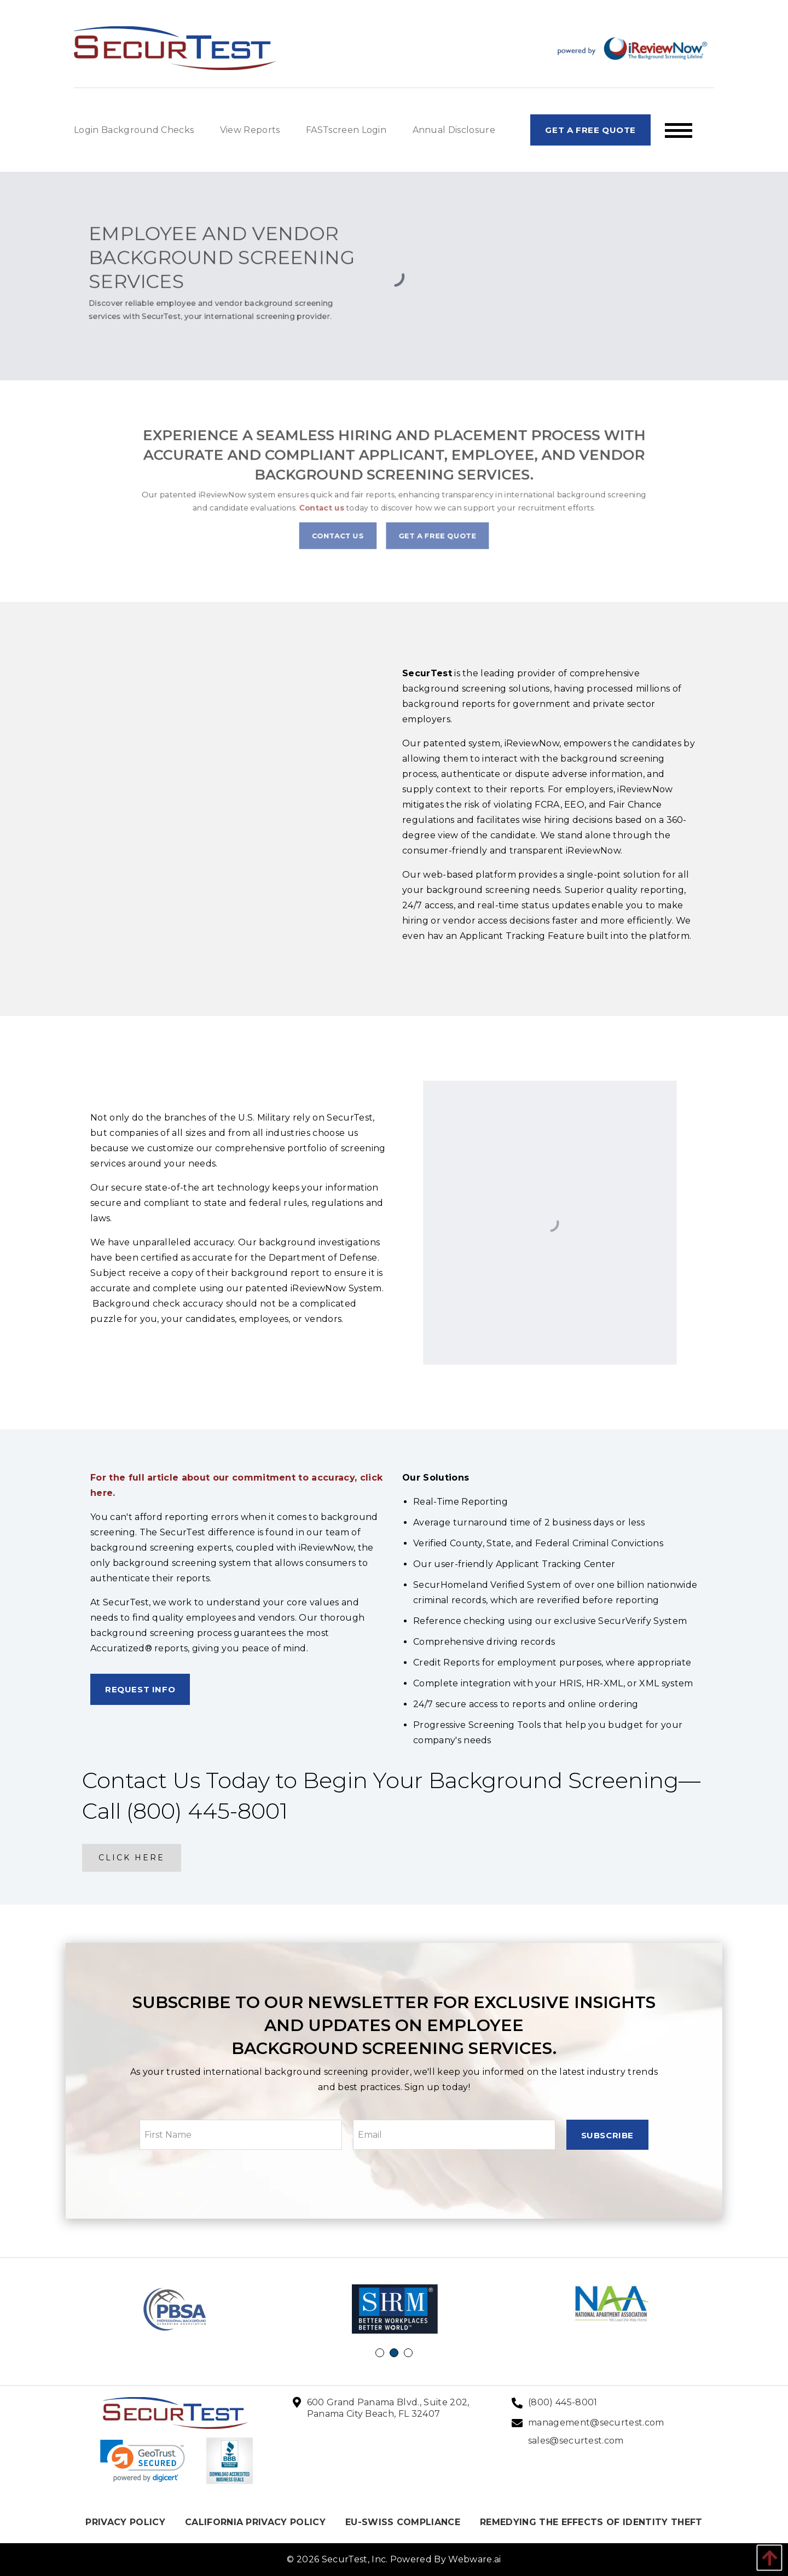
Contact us (342, 503)
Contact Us (354, 522)
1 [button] (381, 2354)
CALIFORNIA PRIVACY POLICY (255, 2522)
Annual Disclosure (454, 130)
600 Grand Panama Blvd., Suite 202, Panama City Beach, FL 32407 (388, 2408)
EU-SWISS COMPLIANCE (402, 2522)
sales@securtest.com (576, 2440)
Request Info (140, 1689)
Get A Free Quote (590, 130)
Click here (132, 1858)
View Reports (250, 130)
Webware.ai (474, 2559)
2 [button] (395, 2354)
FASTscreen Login (346, 130)
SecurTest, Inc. (355, 2559)
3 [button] (409, 2354)
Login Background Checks (134, 130)
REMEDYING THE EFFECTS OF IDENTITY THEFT (591, 2522)
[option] (175, 2309)
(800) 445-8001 (562, 2402)
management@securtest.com (596, 2422)
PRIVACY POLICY (125, 2522)
